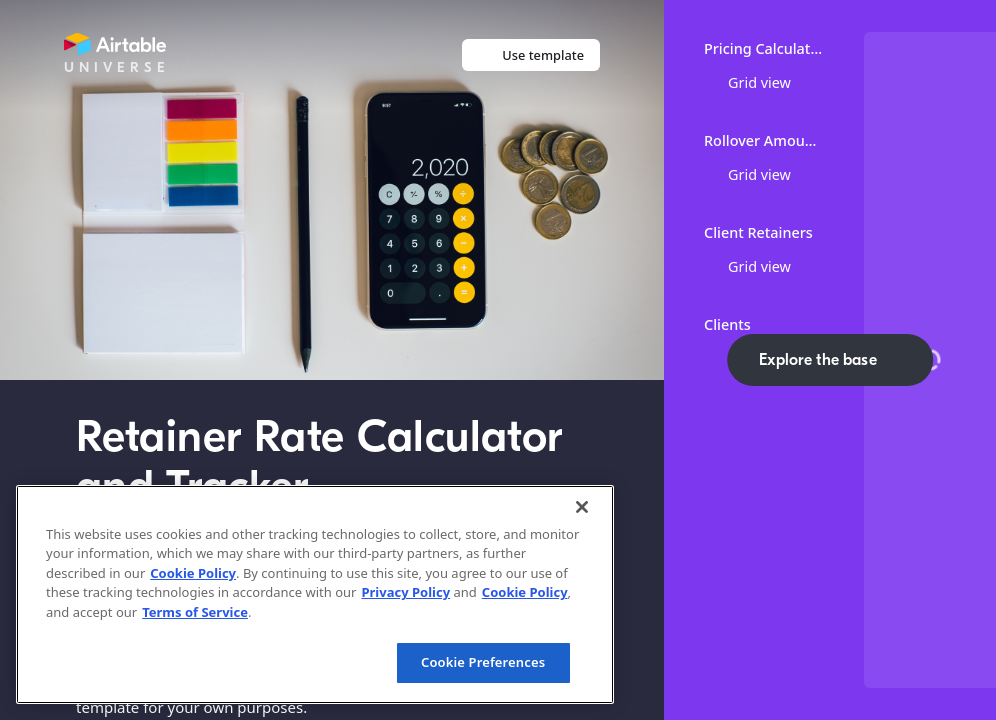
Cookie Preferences (483, 662)
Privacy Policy (405, 592)
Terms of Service (195, 612)
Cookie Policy (193, 573)
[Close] (582, 507)
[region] (315, 594)
